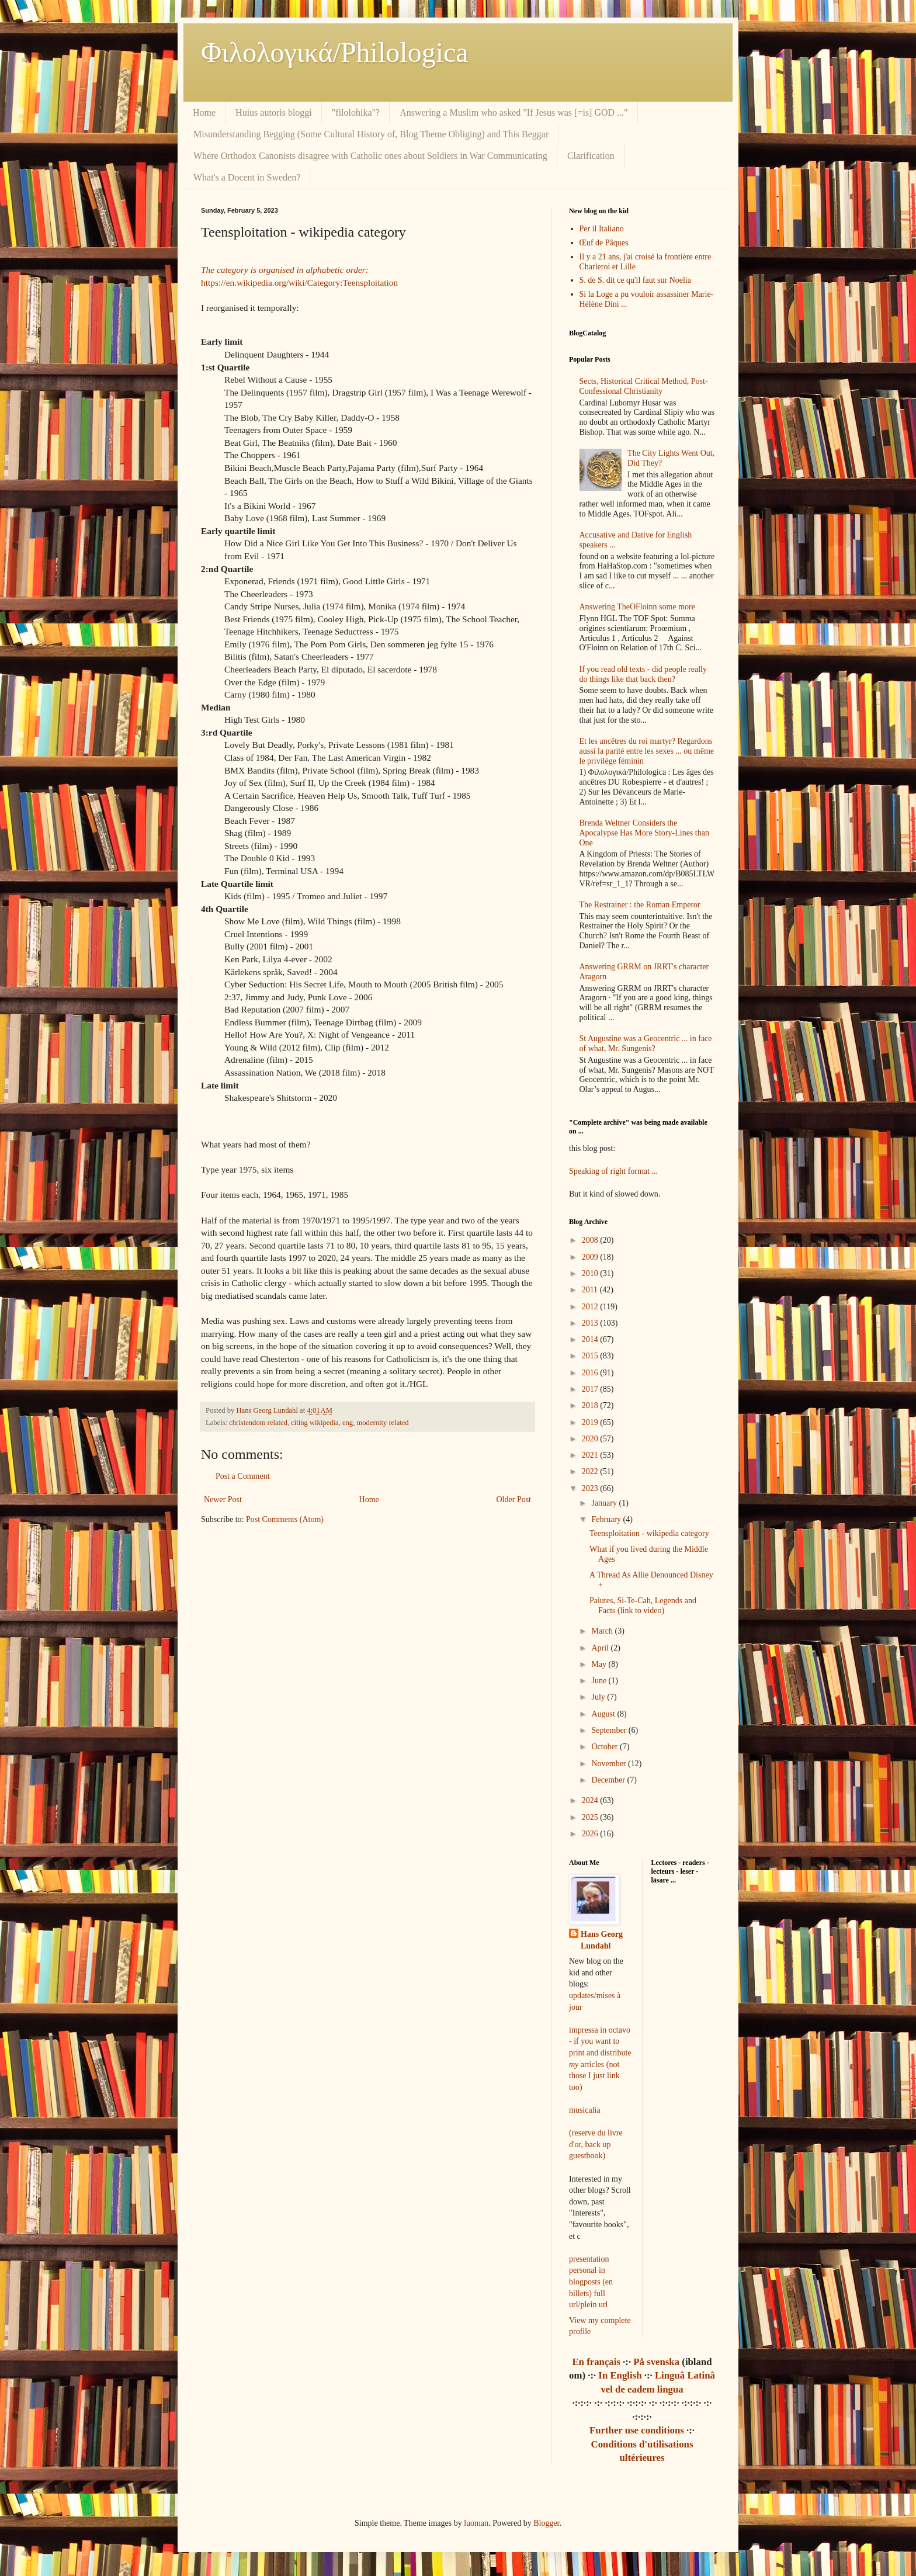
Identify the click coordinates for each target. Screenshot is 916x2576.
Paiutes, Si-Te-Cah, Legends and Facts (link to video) (642, 1605)
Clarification (591, 156)
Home (204, 112)
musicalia (585, 2110)
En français (596, 2361)
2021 (591, 1455)
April (600, 1648)
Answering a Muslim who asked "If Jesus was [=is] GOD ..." (513, 112)
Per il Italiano (602, 228)
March (603, 1631)
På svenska (656, 2361)
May (599, 1664)
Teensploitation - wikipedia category (649, 1533)
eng (347, 1423)
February (607, 1519)
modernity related (382, 1423)
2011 (591, 1289)
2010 (591, 1273)
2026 (591, 1833)
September (609, 1730)
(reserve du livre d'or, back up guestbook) (596, 2144)
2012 (591, 1306)
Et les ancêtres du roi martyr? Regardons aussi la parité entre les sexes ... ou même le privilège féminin (647, 751)
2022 (591, 1471)
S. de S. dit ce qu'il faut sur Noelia (636, 280)
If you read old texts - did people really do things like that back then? (643, 674)
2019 (591, 1422)
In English (619, 2375)
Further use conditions (636, 2430)
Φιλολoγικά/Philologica (335, 52)
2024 (591, 1800)
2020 (591, 1438)
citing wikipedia (315, 1423)
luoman (476, 2523)
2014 (591, 1339)
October (605, 1746)
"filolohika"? (356, 112)
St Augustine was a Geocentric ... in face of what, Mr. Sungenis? (646, 1043)
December (609, 1780)
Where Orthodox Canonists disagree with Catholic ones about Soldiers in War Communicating (370, 156)
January (605, 1503)
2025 (591, 1817)
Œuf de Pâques (604, 242)
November (609, 1763)
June (599, 1680)
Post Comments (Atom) (285, 1519)
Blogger (546, 2523)
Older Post (514, 1499)
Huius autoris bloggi (273, 112)
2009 (591, 1257)
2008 (591, 1240)
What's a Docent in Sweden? (246, 177)
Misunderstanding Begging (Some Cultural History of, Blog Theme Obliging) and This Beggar (371, 134)
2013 (591, 1323)
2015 (591, 1355)
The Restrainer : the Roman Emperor (640, 904)
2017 (591, 1389)
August (604, 1714)
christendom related (258, 1423)
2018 (591, 1405)
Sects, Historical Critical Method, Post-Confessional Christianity (644, 386)
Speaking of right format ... (613, 1171)
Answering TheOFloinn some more (637, 606)
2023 (591, 1488)
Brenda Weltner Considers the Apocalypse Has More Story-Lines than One (644, 833)
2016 (591, 1372)
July (599, 1697)
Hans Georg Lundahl (602, 1940)
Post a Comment (243, 1476)
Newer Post (223, 1499)
